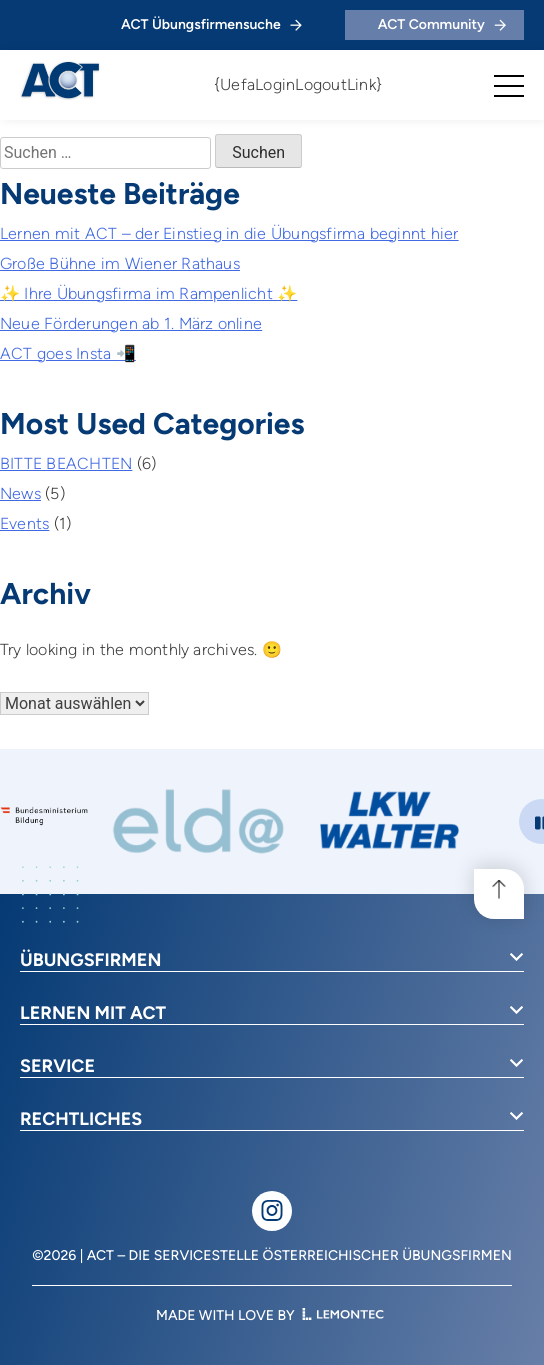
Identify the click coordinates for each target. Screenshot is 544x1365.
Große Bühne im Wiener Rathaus (120, 263)
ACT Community (442, 24)
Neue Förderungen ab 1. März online (131, 323)
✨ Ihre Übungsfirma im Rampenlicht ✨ (148, 293)
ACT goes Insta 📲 (68, 353)
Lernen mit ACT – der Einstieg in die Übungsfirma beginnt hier (229, 233)
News (20, 493)
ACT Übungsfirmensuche (211, 24)
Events (24, 523)
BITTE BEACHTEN (66, 463)
